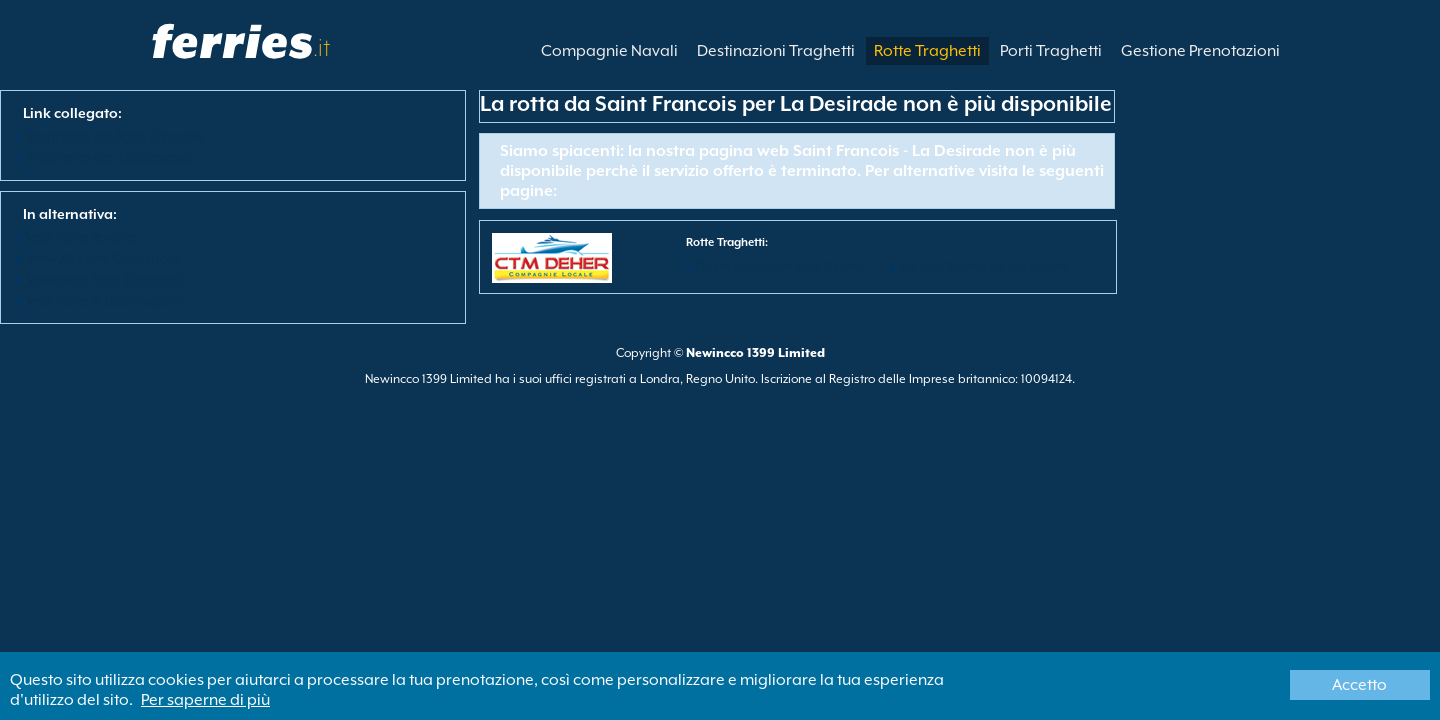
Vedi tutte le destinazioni (104, 300)
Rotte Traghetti (927, 51)
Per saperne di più (205, 700)
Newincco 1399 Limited (755, 353)
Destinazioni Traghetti (776, 51)
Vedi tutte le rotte (81, 237)
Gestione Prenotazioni (1200, 51)
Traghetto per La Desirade (111, 157)
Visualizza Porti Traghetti (104, 279)
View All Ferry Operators (103, 258)
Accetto (1359, 685)
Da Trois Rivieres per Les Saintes (983, 266)
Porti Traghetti (1051, 51)
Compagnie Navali (609, 51)
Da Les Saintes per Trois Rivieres (779, 266)
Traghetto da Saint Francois (115, 136)
